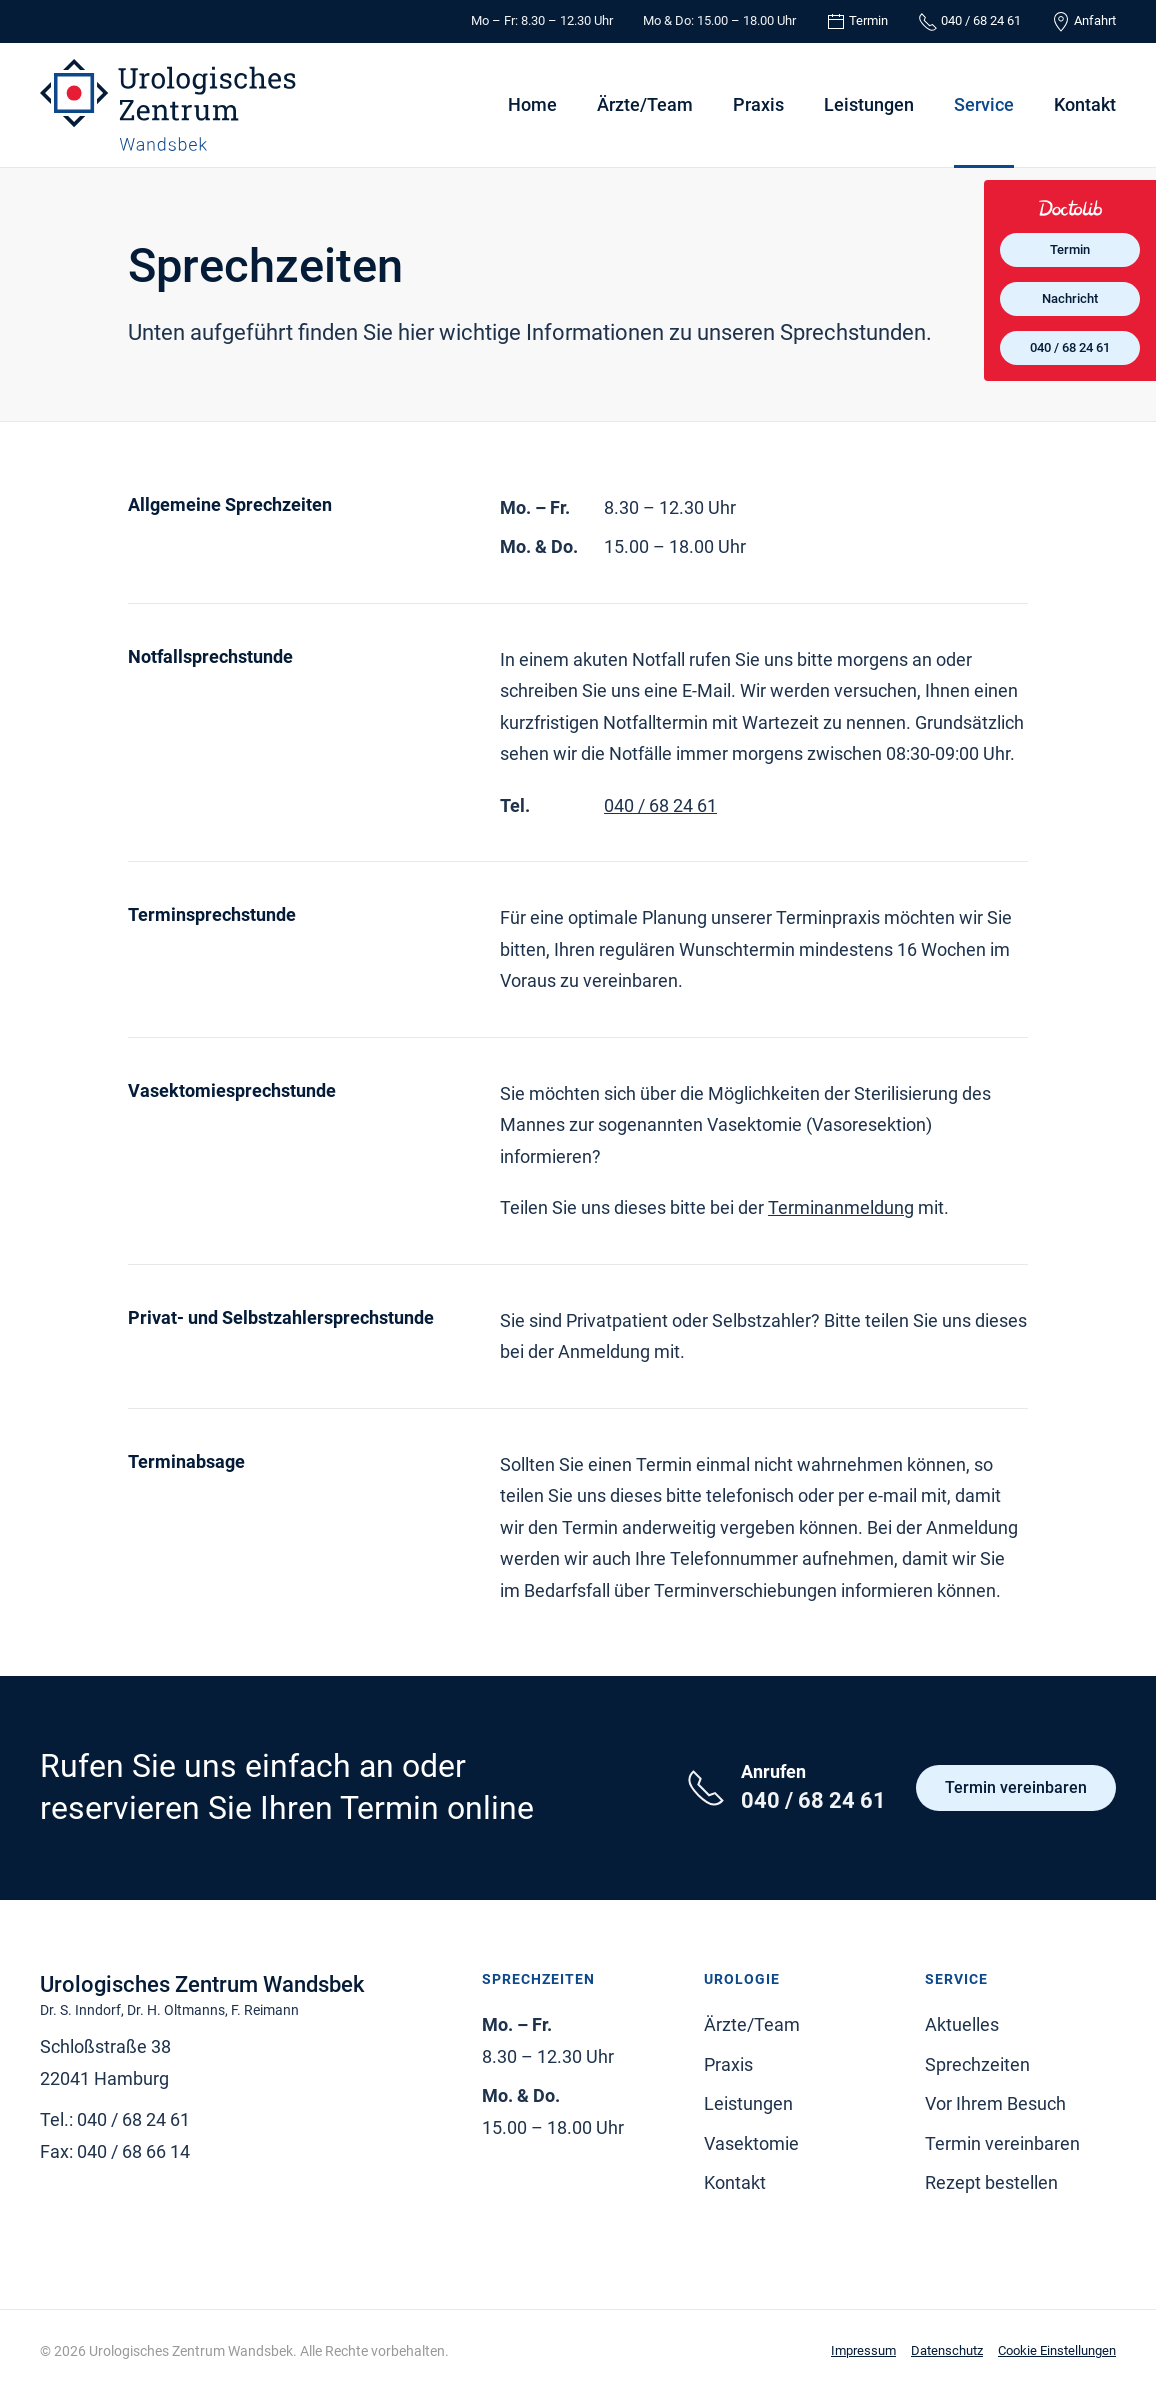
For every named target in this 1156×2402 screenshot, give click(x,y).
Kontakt (1085, 104)
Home (532, 104)
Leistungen (748, 2103)
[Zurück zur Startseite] (168, 105)
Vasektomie (751, 2143)
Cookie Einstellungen (1057, 2350)
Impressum (863, 2350)
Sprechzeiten (977, 2064)
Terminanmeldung (841, 1207)
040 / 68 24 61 (660, 805)
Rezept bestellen (991, 2182)
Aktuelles (962, 2024)
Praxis (758, 104)
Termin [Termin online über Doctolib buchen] (1070, 249)
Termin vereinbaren (1016, 1787)
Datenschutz (947, 2350)
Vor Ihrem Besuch (995, 2103)
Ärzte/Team (645, 104)
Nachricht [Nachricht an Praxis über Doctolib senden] (1070, 298)
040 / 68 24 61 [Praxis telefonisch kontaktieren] (1070, 347)
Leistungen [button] (869, 104)
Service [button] (984, 104)
